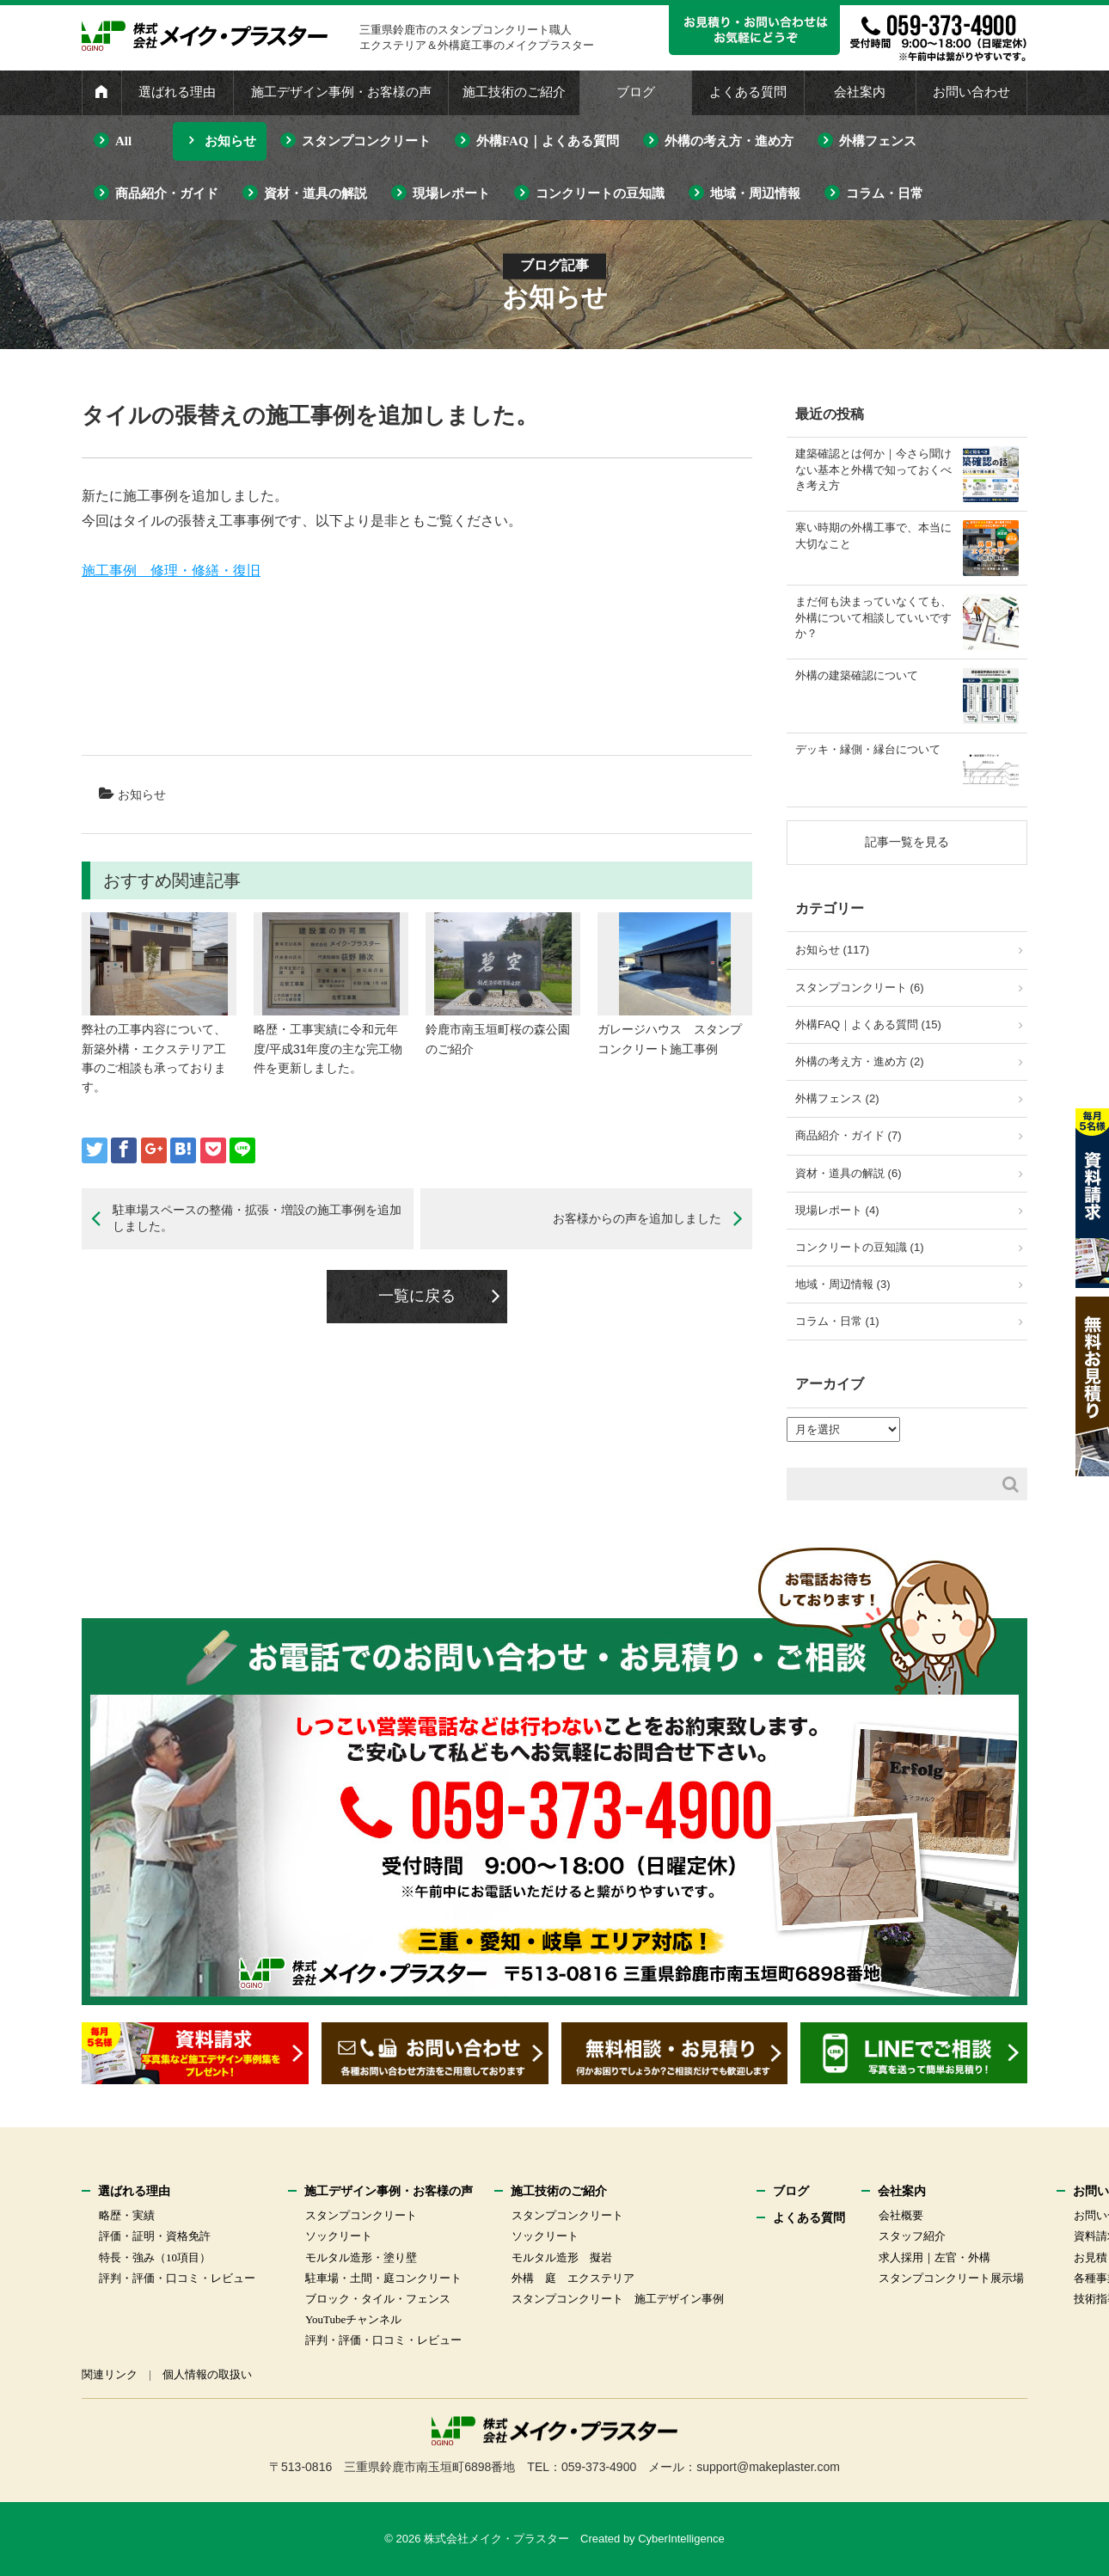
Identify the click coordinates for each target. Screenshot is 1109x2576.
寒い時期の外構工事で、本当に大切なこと (873, 535)
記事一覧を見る (907, 842)
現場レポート (451, 193)
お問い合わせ (971, 92)
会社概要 (901, 2215)
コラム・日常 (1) (837, 1321)
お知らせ (230, 141)
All (123, 141)
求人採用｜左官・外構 (934, 2257)
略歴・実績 (127, 2215)
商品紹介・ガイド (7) (848, 1135)
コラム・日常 (884, 193)
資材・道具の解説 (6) (848, 1173)
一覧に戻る (417, 1295)
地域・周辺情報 (755, 193)
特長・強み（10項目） (155, 2257)
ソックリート (338, 2235)
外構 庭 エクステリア (573, 2278)
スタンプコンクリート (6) (859, 987)
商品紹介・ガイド (166, 193)
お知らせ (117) (832, 949)
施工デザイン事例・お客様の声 (341, 92)
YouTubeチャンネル (353, 2319)
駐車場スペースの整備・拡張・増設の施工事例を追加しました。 (257, 1218)
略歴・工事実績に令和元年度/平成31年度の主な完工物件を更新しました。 (328, 1048)
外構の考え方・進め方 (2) (859, 1061)
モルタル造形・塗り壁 (361, 2257)
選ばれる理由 (177, 92)
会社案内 (859, 92)
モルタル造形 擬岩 (562, 2257)
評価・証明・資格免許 (155, 2235)
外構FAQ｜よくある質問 (547, 141)
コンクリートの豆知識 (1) (859, 1247)
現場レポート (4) (837, 1210)
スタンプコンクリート (366, 141)
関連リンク (110, 2374)
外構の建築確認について (856, 675)
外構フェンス (877, 141)
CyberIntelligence (681, 2538)
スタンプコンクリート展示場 (951, 2278)
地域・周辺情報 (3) (843, 1284)
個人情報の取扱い (207, 2374)
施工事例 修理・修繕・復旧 (171, 570)
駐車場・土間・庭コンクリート (383, 2278)
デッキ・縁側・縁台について (868, 749)
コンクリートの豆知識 (600, 193)
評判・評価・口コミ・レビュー (177, 2278)
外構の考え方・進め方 (729, 141)
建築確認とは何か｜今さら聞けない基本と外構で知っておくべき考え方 (873, 469)
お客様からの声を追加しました (637, 1218)
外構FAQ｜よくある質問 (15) (868, 1024)
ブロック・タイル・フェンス (377, 2298)
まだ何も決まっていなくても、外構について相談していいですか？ (873, 617)
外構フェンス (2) (837, 1098)
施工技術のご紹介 (514, 92)
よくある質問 (748, 92)
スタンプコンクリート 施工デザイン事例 (618, 2298)
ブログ (635, 92)
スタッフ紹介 (912, 2235)
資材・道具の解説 (315, 193)
